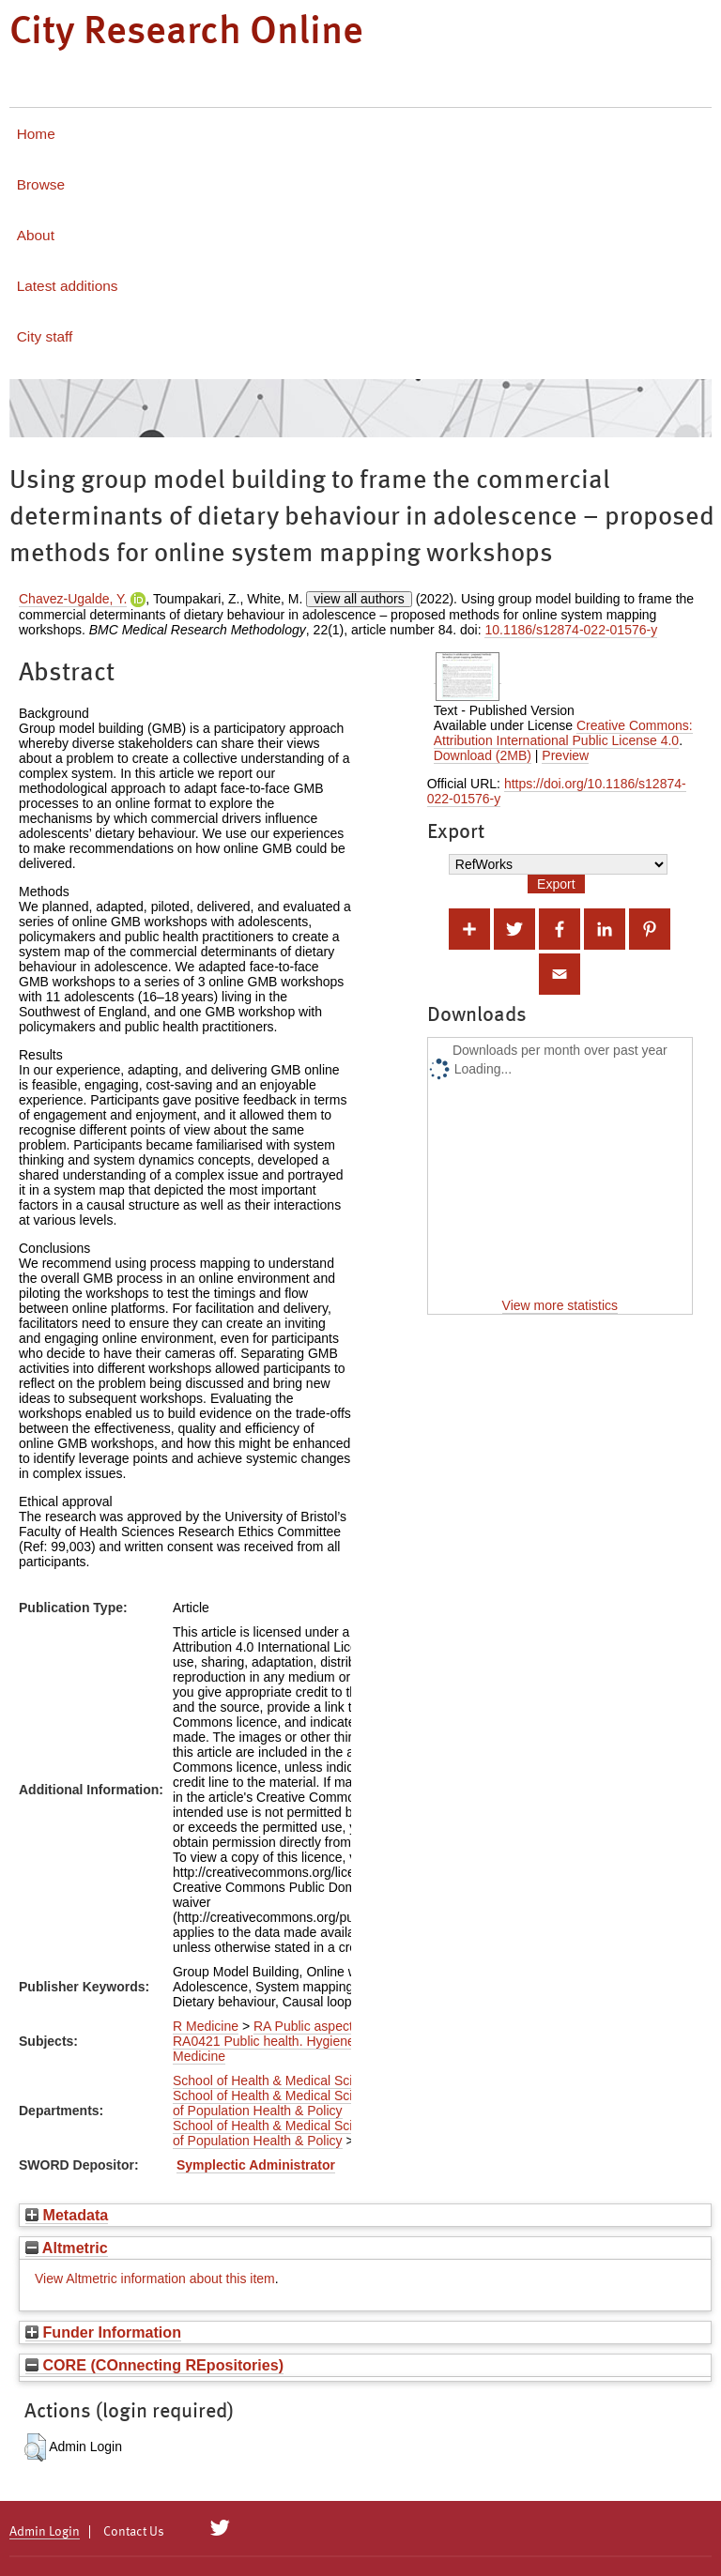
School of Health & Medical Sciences (280, 2080)
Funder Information (103, 2332)
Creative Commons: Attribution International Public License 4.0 (563, 733)
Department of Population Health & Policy (322, 2103)
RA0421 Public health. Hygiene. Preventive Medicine (298, 2049)
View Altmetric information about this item (155, 2278)
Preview (565, 755)
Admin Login (44, 2531)
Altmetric (66, 2247)
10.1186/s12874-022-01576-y (570, 629)
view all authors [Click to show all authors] (359, 598)
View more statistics (560, 1305)
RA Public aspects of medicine (341, 2026)
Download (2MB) (482, 755)
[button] (35, 2447)
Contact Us (133, 2531)
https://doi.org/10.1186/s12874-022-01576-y (556, 791)
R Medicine (205, 2026)
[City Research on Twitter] (220, 2528)
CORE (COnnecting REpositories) (154, 2364)
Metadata (66, 2214)
